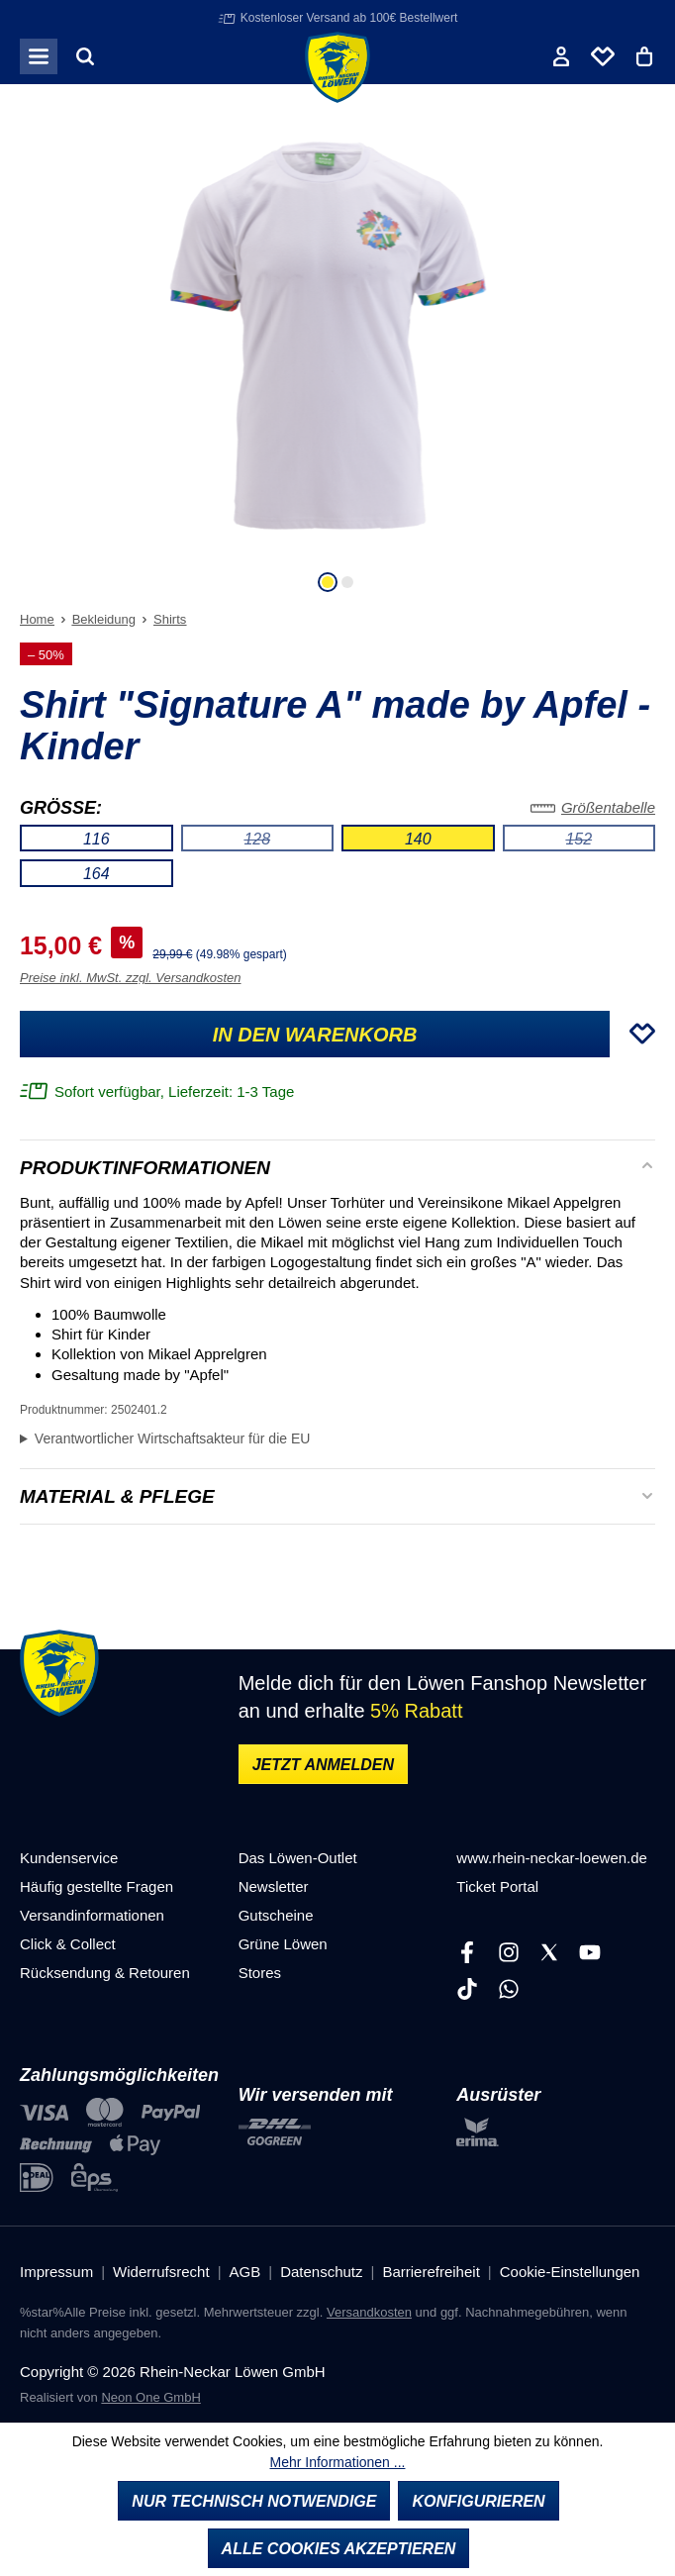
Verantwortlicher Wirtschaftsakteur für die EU (173, 1438)
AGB (245, 2271)
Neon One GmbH (150, 2397)
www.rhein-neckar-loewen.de (551, 1857)
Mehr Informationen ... (338, 2462)
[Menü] (38, 56)
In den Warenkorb (315, 1034)
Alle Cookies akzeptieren (339, 2548)
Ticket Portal (497, 1886)
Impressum (56, 2271)
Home (37, 619)
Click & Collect (68, 1943)
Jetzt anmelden (323, 1764)
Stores (260, 1972)
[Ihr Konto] (561, 56)
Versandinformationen (92, 1915)
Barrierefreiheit (430, 2271)
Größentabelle (592, 807)
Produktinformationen (145, 1168)
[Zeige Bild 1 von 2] (328, 582)
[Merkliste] (603, 56)
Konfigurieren (478, 2501)
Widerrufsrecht (161, 2271)
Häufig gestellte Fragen (96, 1886)
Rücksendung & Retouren (105, 1972)
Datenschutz (321, 2271)
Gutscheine (276, 1915)
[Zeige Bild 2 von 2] (347, 582)
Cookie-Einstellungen (570, 2271)
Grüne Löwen (283, 1943)
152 (610, 841)
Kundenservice (69, 1857)
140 (418, 839)
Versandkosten (369, 2312)
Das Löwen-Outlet (298, 1857)
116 (96, 839)
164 (96, 873)
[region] (337, 357)
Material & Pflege (117, 1497)
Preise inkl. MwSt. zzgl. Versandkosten (130, 977)
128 (288, 841)
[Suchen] (85, 56)
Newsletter (274, 1886)
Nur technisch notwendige (254, 2501)
